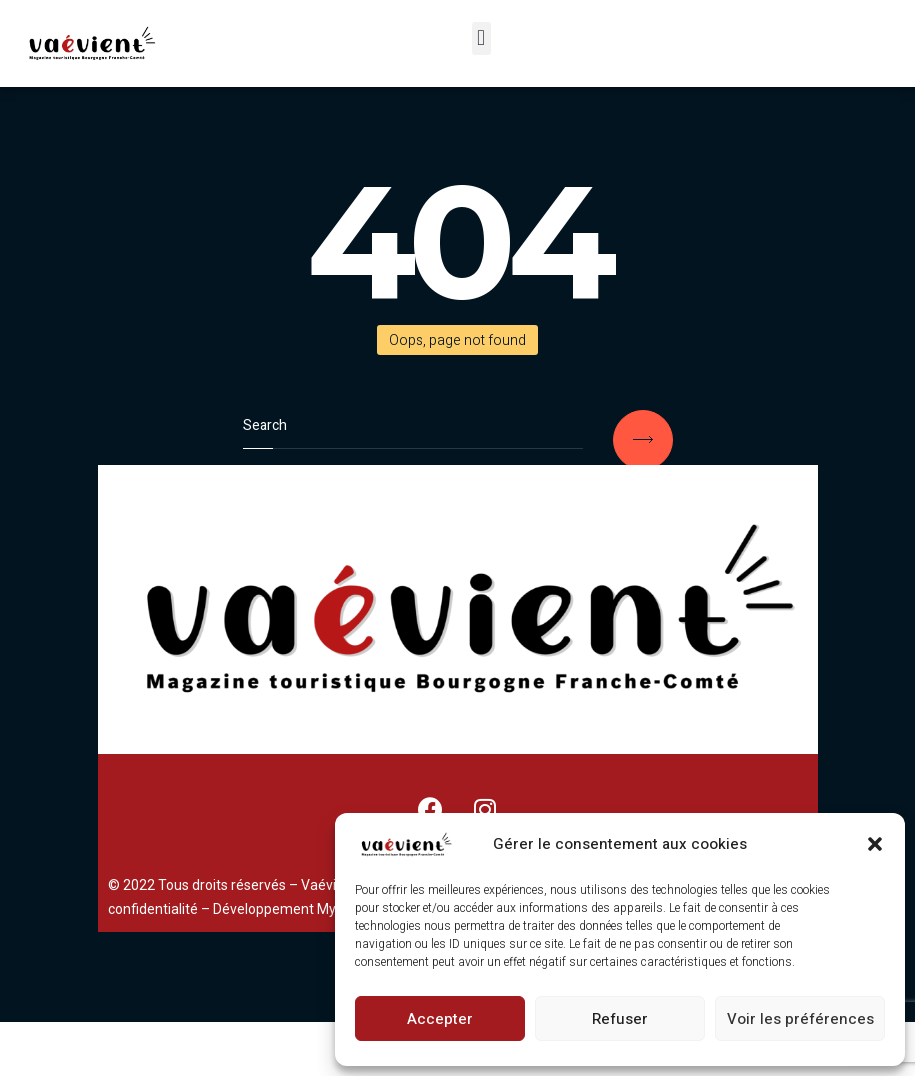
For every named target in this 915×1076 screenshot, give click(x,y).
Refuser (620, 1019)
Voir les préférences (800, 1019)
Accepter (440, 1019)
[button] (875, 844)
